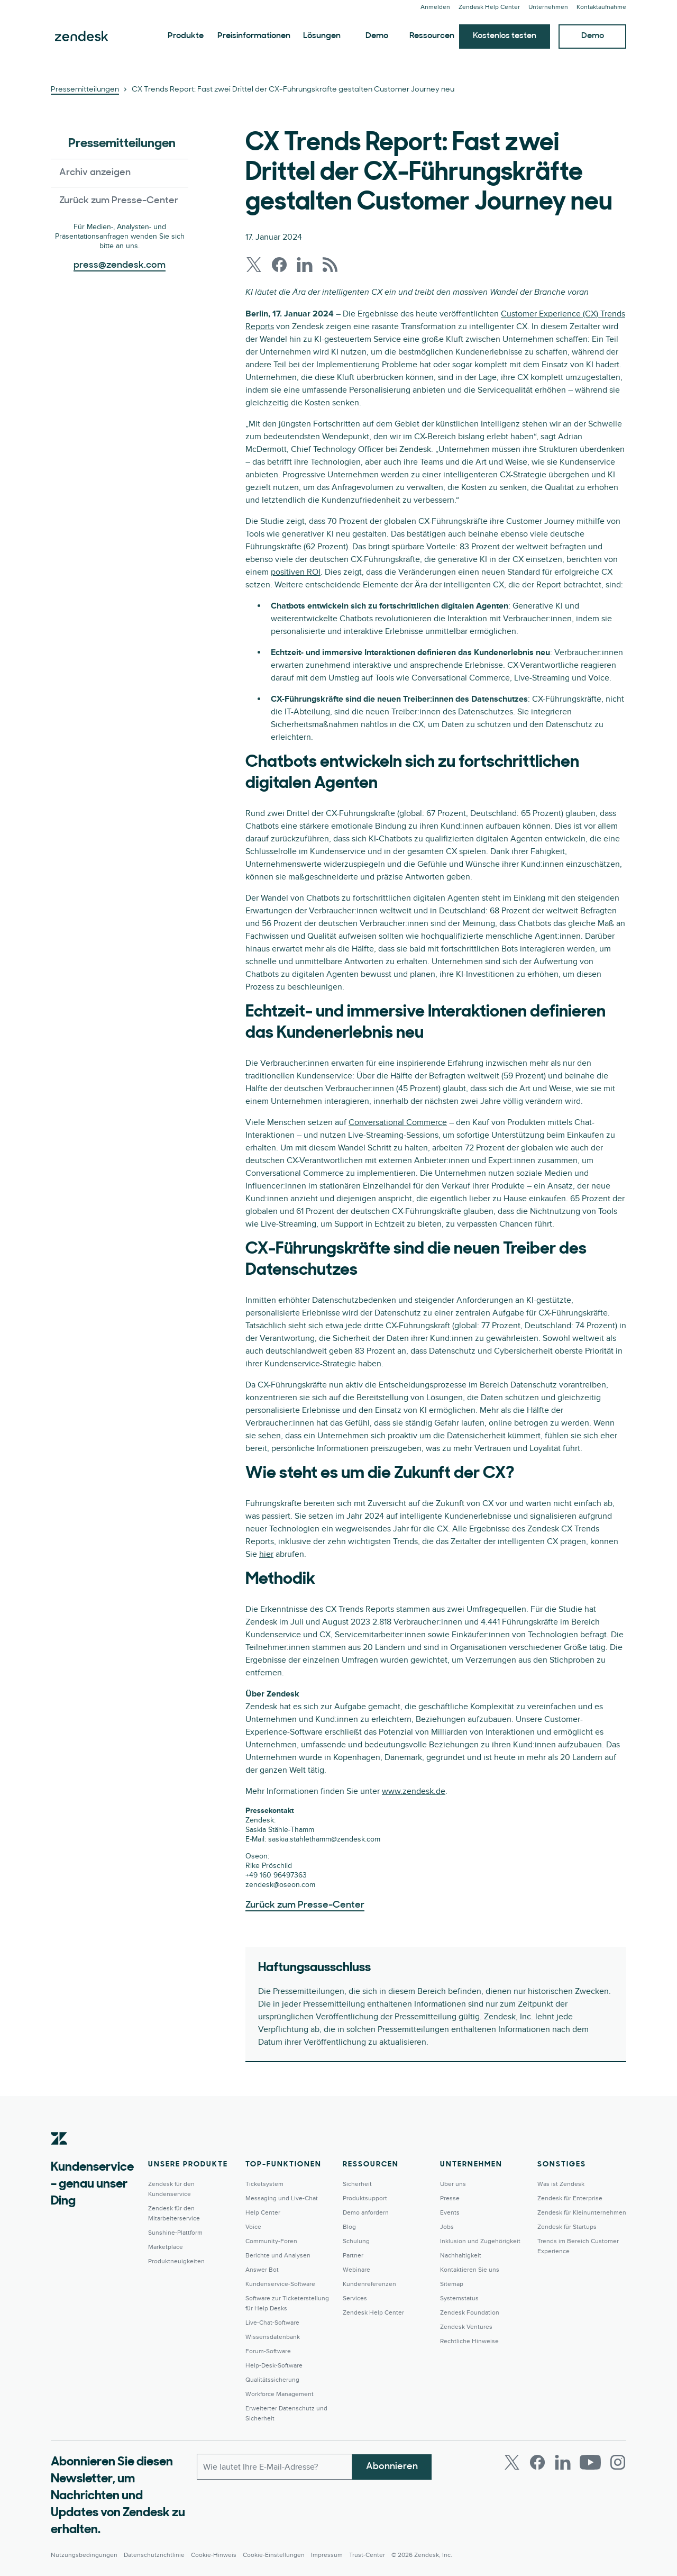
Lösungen (322, 36)
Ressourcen (431, 36)
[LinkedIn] (562, 2462)
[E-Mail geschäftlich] (274, 2466)
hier (266, 1554)
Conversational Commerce (398, 1122)
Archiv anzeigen (95, 173)
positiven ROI (296, 572)
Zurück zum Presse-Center (118, 201)
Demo (376, 36)
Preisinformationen (253, 36)
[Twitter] (512, 2462)
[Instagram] (617, 2462)
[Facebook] (537, 2462)
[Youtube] (590, 2462)
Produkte (186, 36)
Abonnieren (392, 2466)
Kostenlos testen (504, 36)
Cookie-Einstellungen (274, 2555)
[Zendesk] (59, 2154)
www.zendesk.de (413, 1791)
